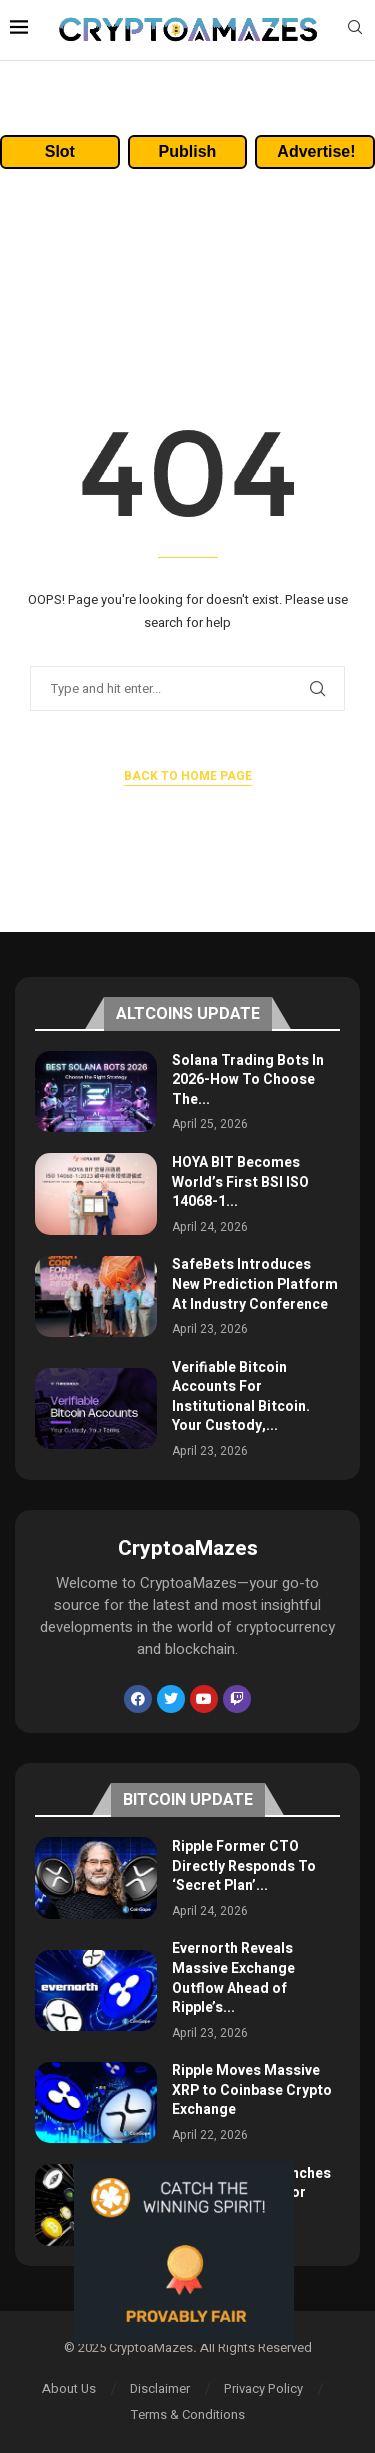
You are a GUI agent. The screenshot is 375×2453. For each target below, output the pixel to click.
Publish (188, 151)
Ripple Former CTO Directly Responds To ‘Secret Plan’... (244, 1866)
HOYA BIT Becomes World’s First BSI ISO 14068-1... (240, 1182)
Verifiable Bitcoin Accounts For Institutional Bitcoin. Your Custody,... (241, 1397)
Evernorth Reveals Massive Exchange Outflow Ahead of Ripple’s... (233, 1978)
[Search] (355, 30)
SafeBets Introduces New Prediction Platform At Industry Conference (255, 1284)
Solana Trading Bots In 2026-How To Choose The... (248, 1080)
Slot (60, 151)
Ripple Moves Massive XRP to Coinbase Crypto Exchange (252, 2090)
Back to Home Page (188, 776)
